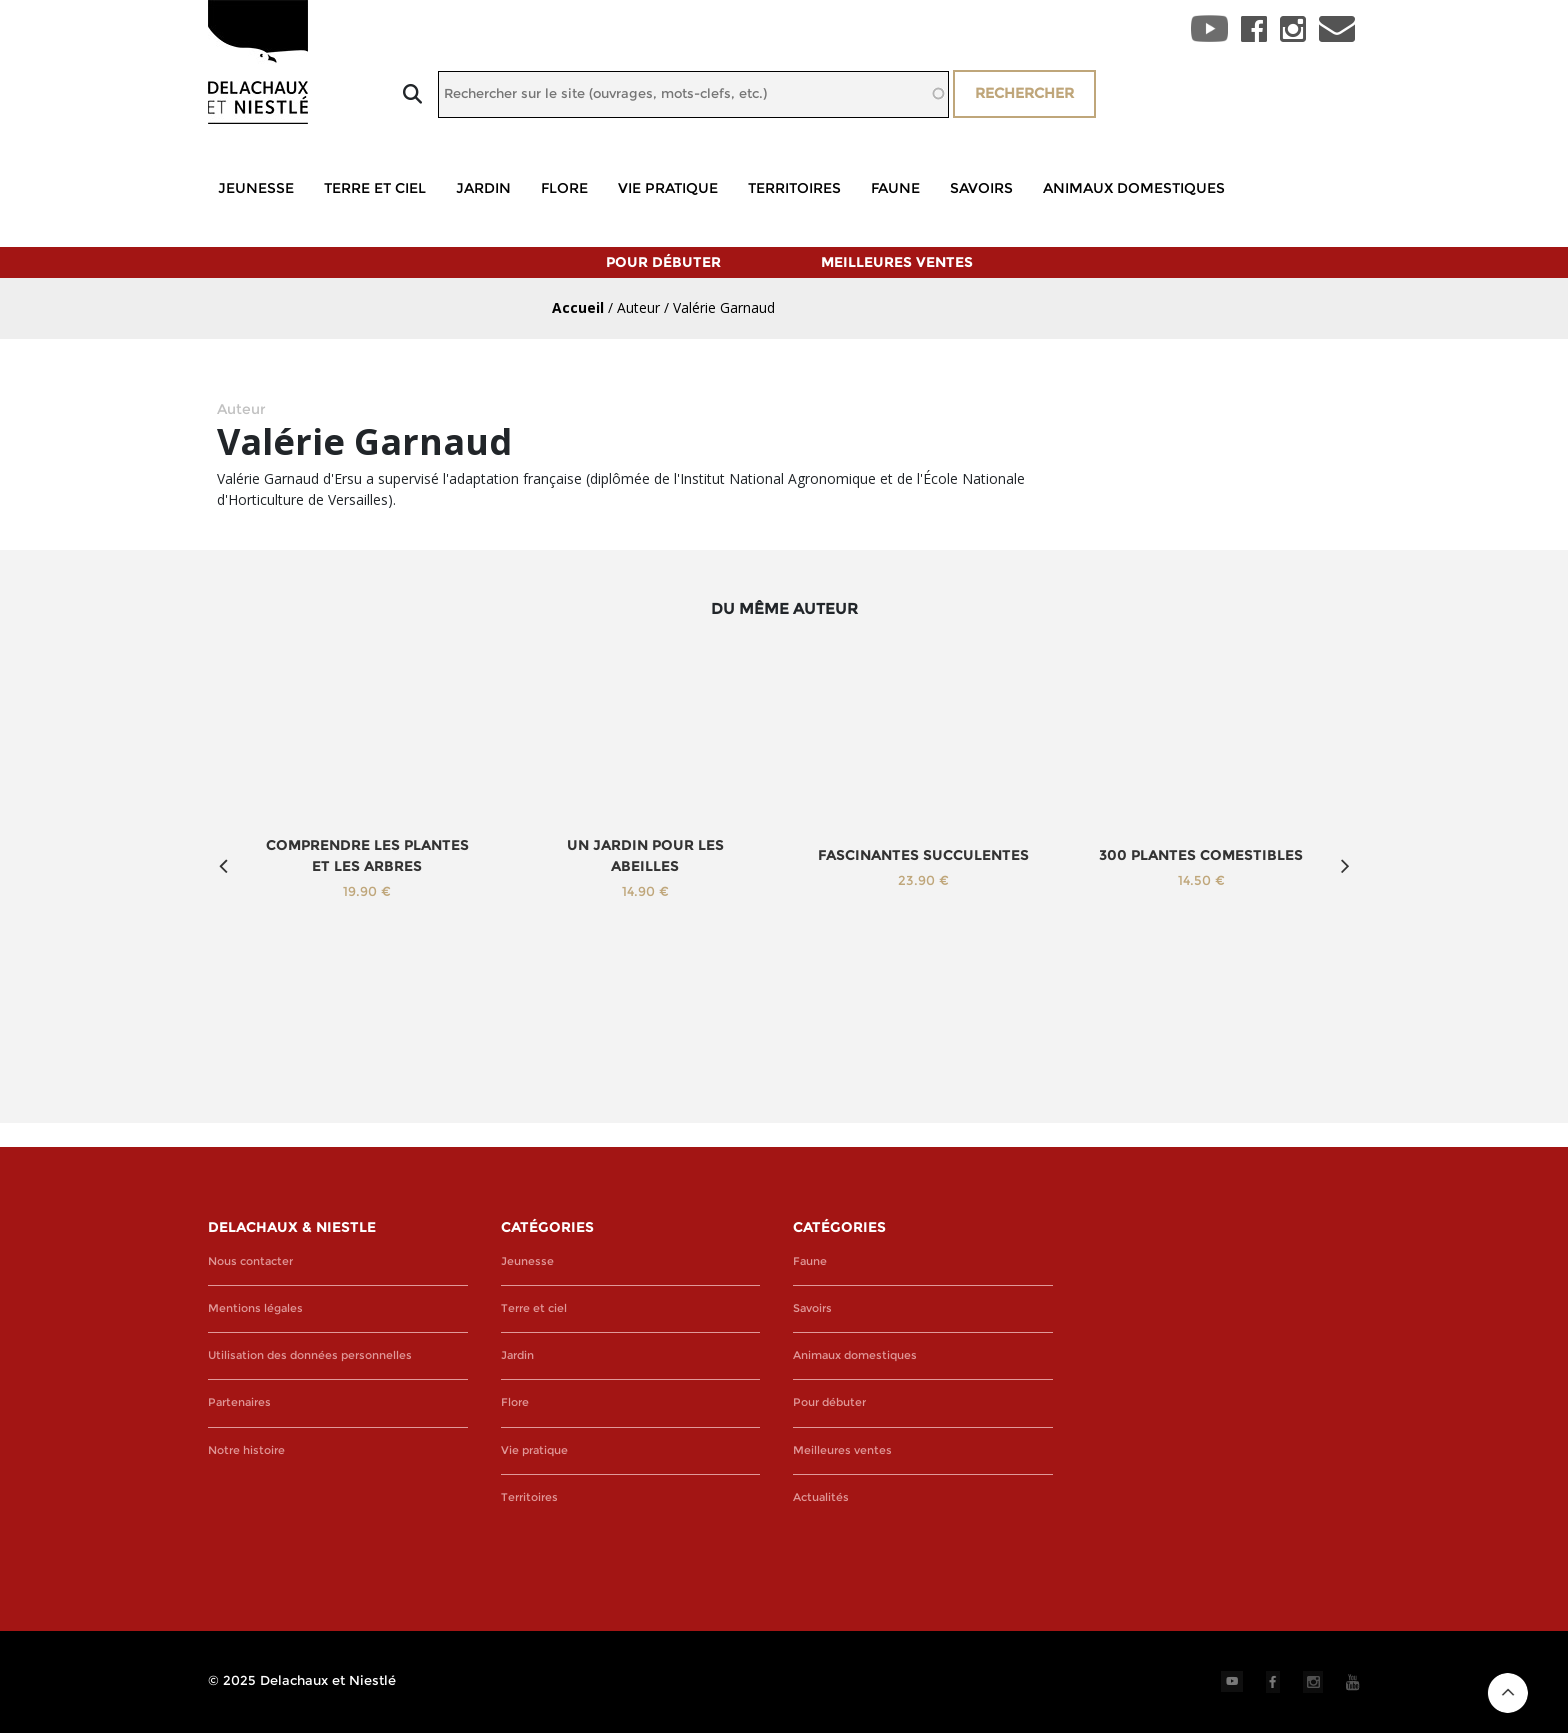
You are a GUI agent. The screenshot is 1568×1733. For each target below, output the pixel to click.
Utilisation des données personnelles (310, 1355)
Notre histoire (246, 1450)
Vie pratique (668, 188)
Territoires (794, 188)
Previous (223, 866)
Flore (564, 188)
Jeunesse (256, 188)
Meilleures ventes (897, 262)
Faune (895, 188)
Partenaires (239, 1402)
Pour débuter (663, 262)
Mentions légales (255, 1308)
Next (1345, 866)
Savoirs (981, 188)
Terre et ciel (375, 188)
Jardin (483, 188)
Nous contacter (250, 1261)
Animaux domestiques (1134, 188)
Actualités (821, 1497)
